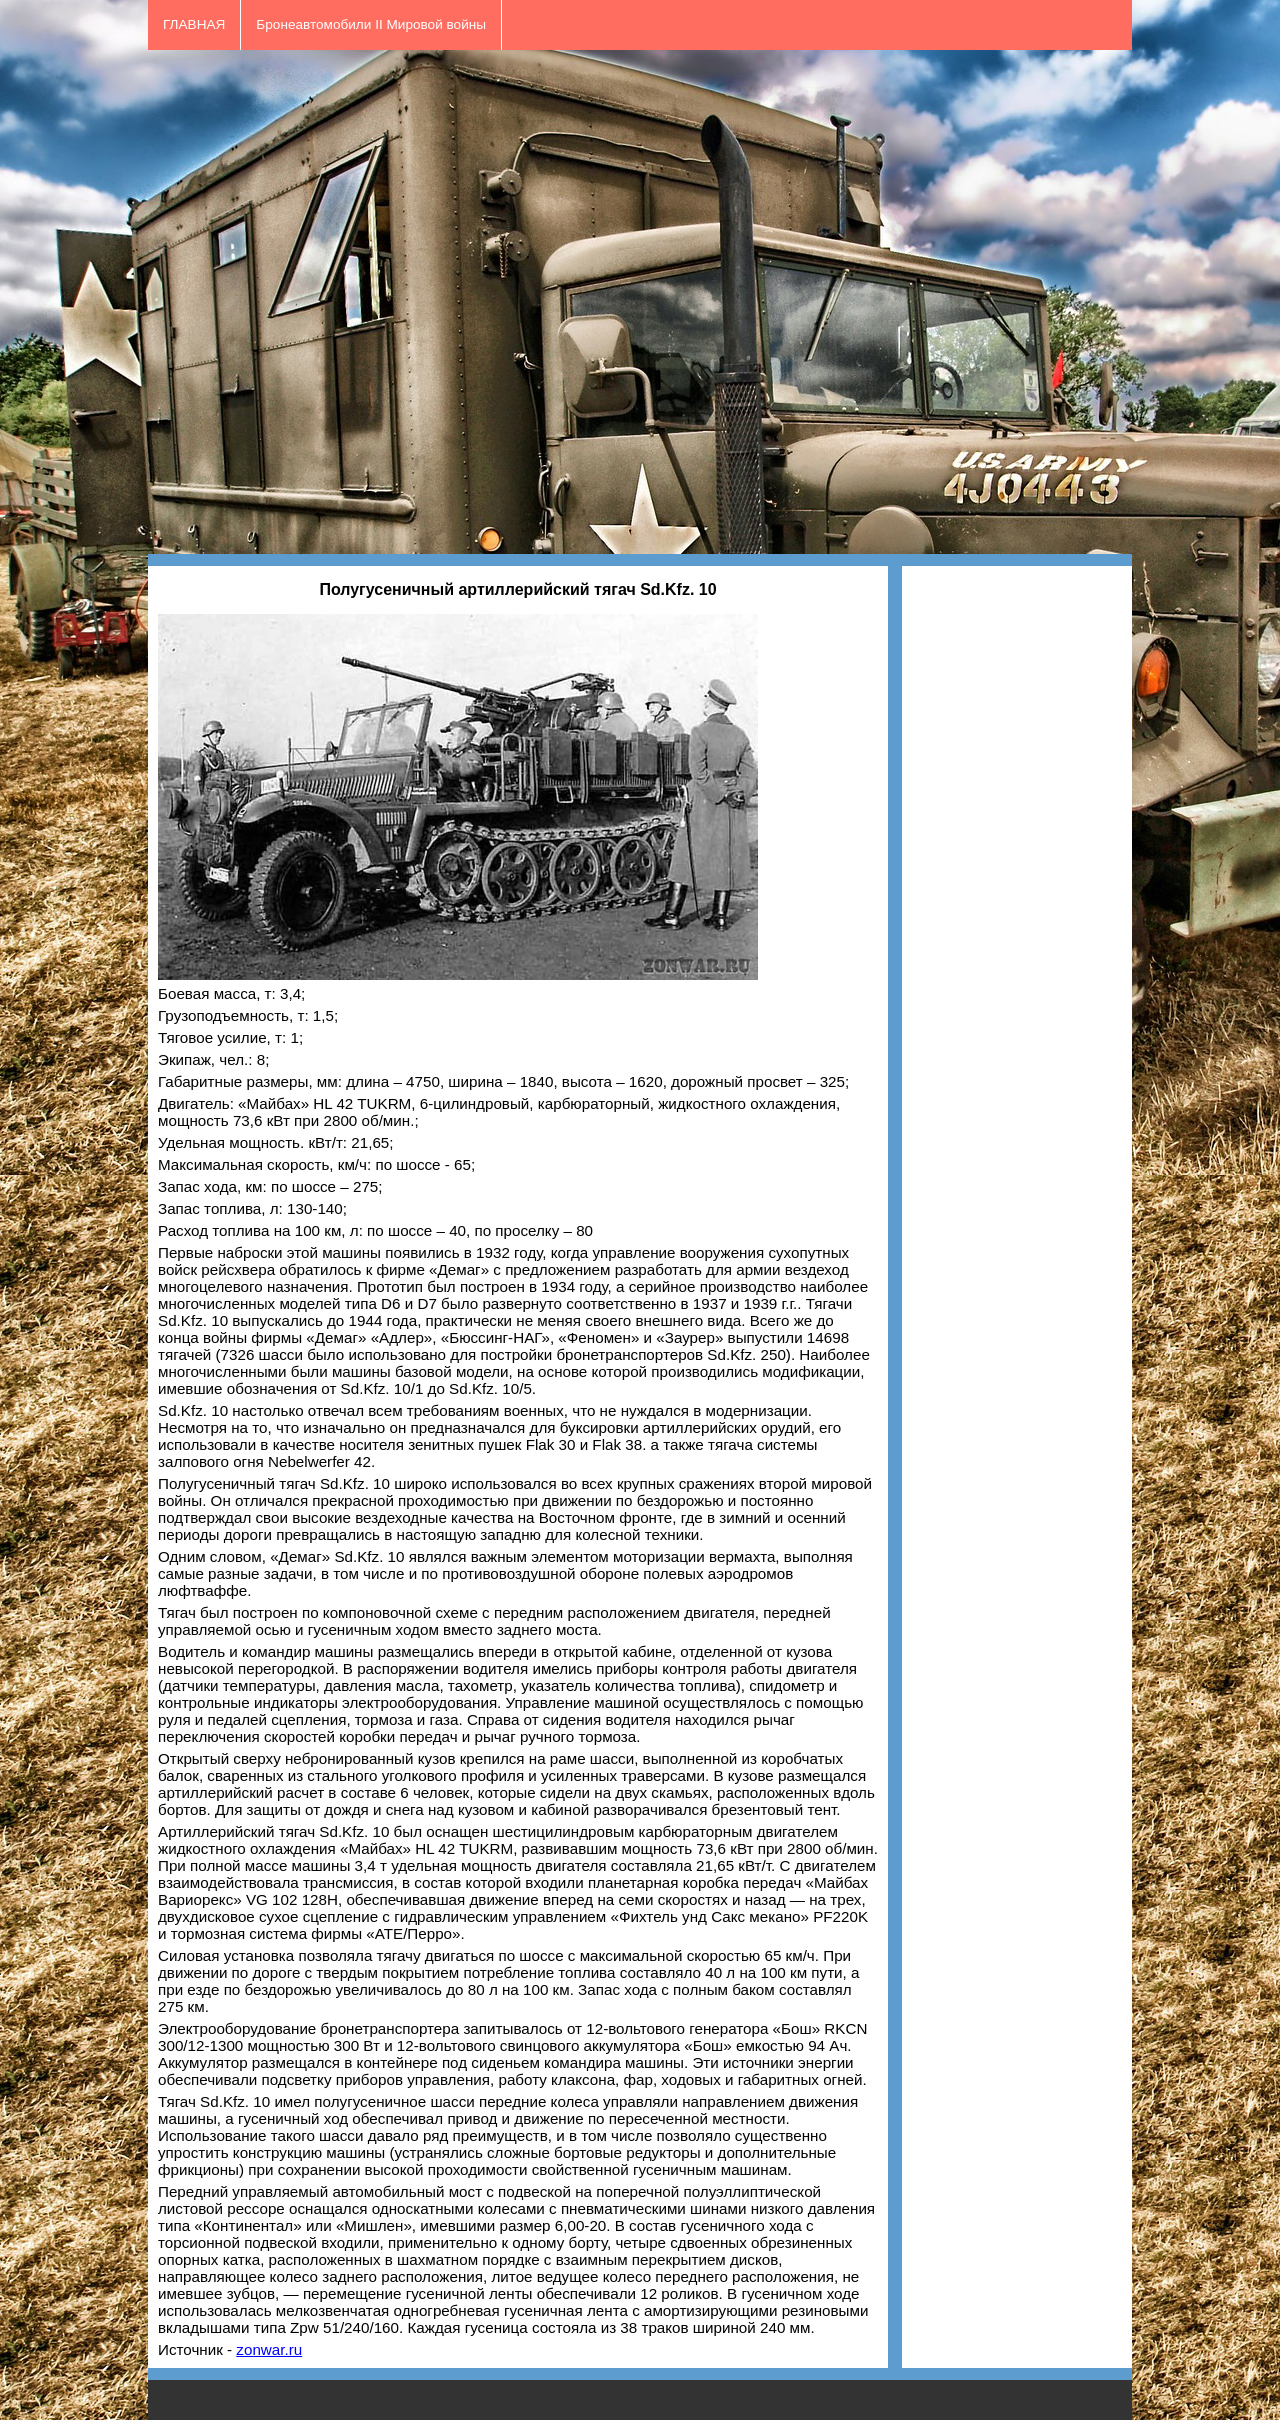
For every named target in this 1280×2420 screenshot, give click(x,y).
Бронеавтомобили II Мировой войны (371, 24)
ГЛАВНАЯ (194, 24)
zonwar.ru (269, 2349)
